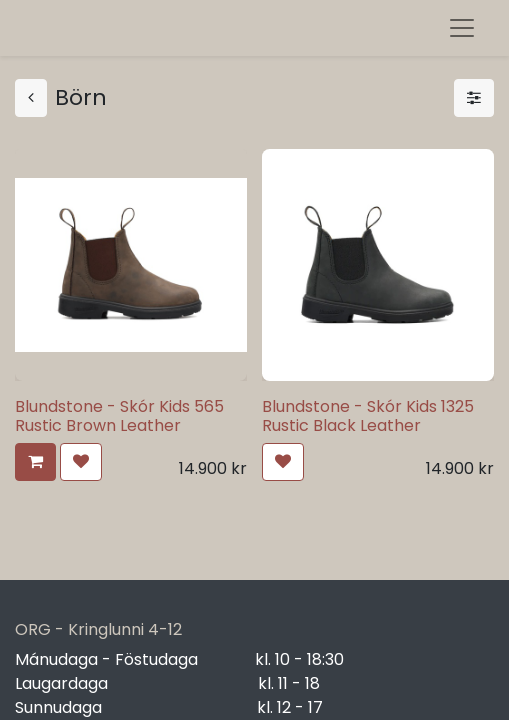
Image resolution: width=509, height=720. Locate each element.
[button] (35, 462)
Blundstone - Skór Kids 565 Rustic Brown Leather (119, 416)
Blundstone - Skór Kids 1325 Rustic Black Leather (368, 416)
